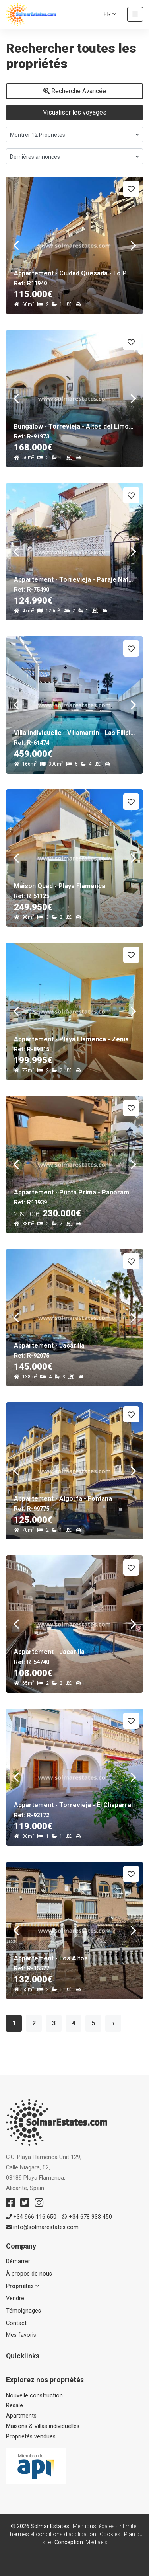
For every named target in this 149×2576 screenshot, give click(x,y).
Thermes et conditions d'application (51, 2534)
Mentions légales (94, 2526)
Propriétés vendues (31, 2436)
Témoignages (23, 2310)
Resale (14, 2405)
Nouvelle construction (34, 2395)
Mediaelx (96, 2542)
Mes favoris (21, 2335)
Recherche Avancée (74, 91)
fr (109, 14)
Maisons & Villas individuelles (42, 2426)
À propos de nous (29, 2273)
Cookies (110, 2534)
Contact (16, 2323)
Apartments (21, 2415)
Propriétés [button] (22, 2286)
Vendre (15, 2298)
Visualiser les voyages (74, 112)
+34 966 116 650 (31, 2217)
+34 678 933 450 (87, 2217)
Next (133, 245)
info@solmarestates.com (42, 2227)
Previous (16, 245)
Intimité (127, 2526)
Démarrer (18, 2261)
